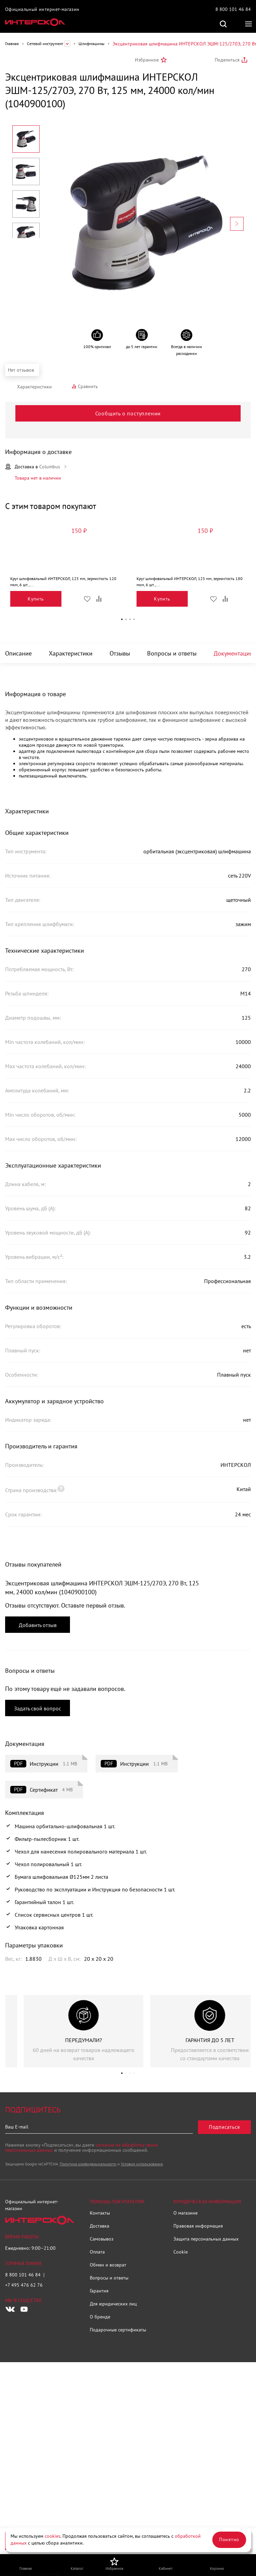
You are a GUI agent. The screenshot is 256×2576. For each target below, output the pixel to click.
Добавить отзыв (38, 1625)
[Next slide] (237, 224)
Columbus (49, 467)
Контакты (100, 2213)
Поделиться (227, 60)
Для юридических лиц (113, 2304)
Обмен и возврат (108, 2265)
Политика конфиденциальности (88, 2163)
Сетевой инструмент (45, 43)
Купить (36, 599)
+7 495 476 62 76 (24, 2285)
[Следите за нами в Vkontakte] (10, 2309)
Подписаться (224, 2127)
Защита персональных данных (206, 2239)
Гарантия (99, 2291)
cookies (52, 2536)
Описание (18, 653)
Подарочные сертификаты (118, 2330)
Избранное (147, 60)
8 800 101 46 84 (233, 9)
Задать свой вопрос (37, 1708)
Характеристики (71, 653)
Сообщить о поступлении (128, 413)
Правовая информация (198, 2226)
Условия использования (142, 2163)
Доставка (99, 2226)
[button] (122, 619)
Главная (12, 43)
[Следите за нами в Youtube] (24, 2309)
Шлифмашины (91, 43)
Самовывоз (101, 2239)
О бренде (100, 2317)
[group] (65, 2031)
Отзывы (120, 653)
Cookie (180, 2252)
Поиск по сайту (223, 24)
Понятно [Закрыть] (229, 2539)
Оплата (97, 2252)
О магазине (185, 2213)
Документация (233, 653)
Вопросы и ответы (172, 653)
